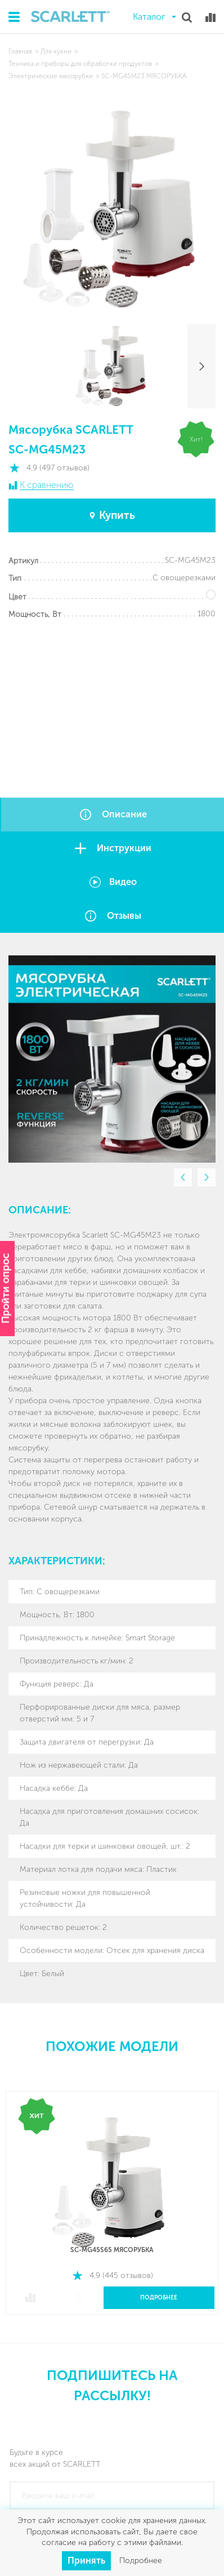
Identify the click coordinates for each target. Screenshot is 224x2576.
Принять (86, 2560)
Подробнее (158, 2297)
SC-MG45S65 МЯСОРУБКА (112, 2250)
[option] (112, 1059)
